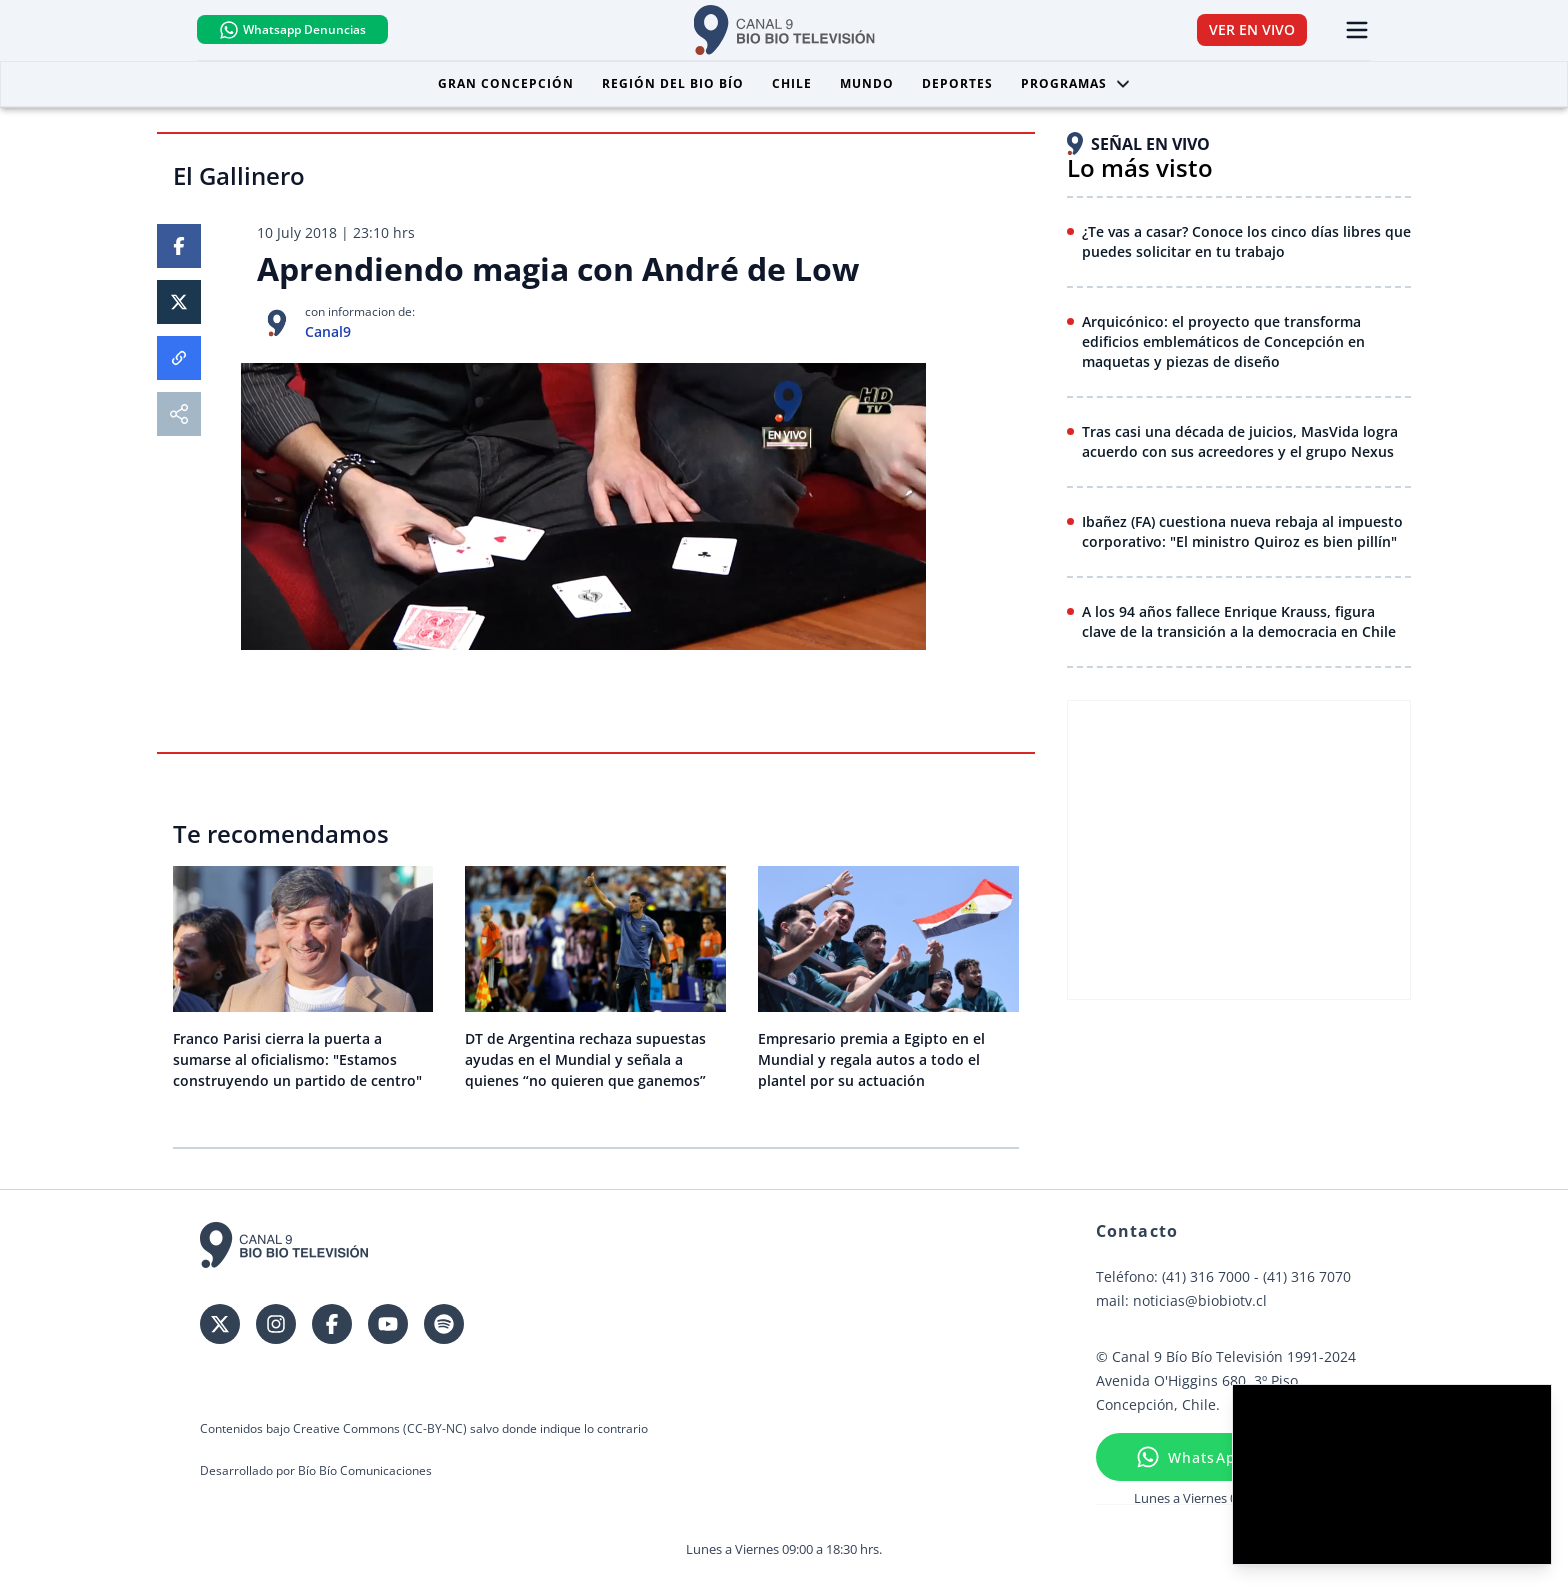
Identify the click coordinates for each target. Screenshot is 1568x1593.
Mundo (867, 83)
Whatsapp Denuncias (297, 30)
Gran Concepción (506, 83)
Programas (1076, 83)
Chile (792, 83)
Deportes (957, 83)
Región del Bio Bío (673, 83)
